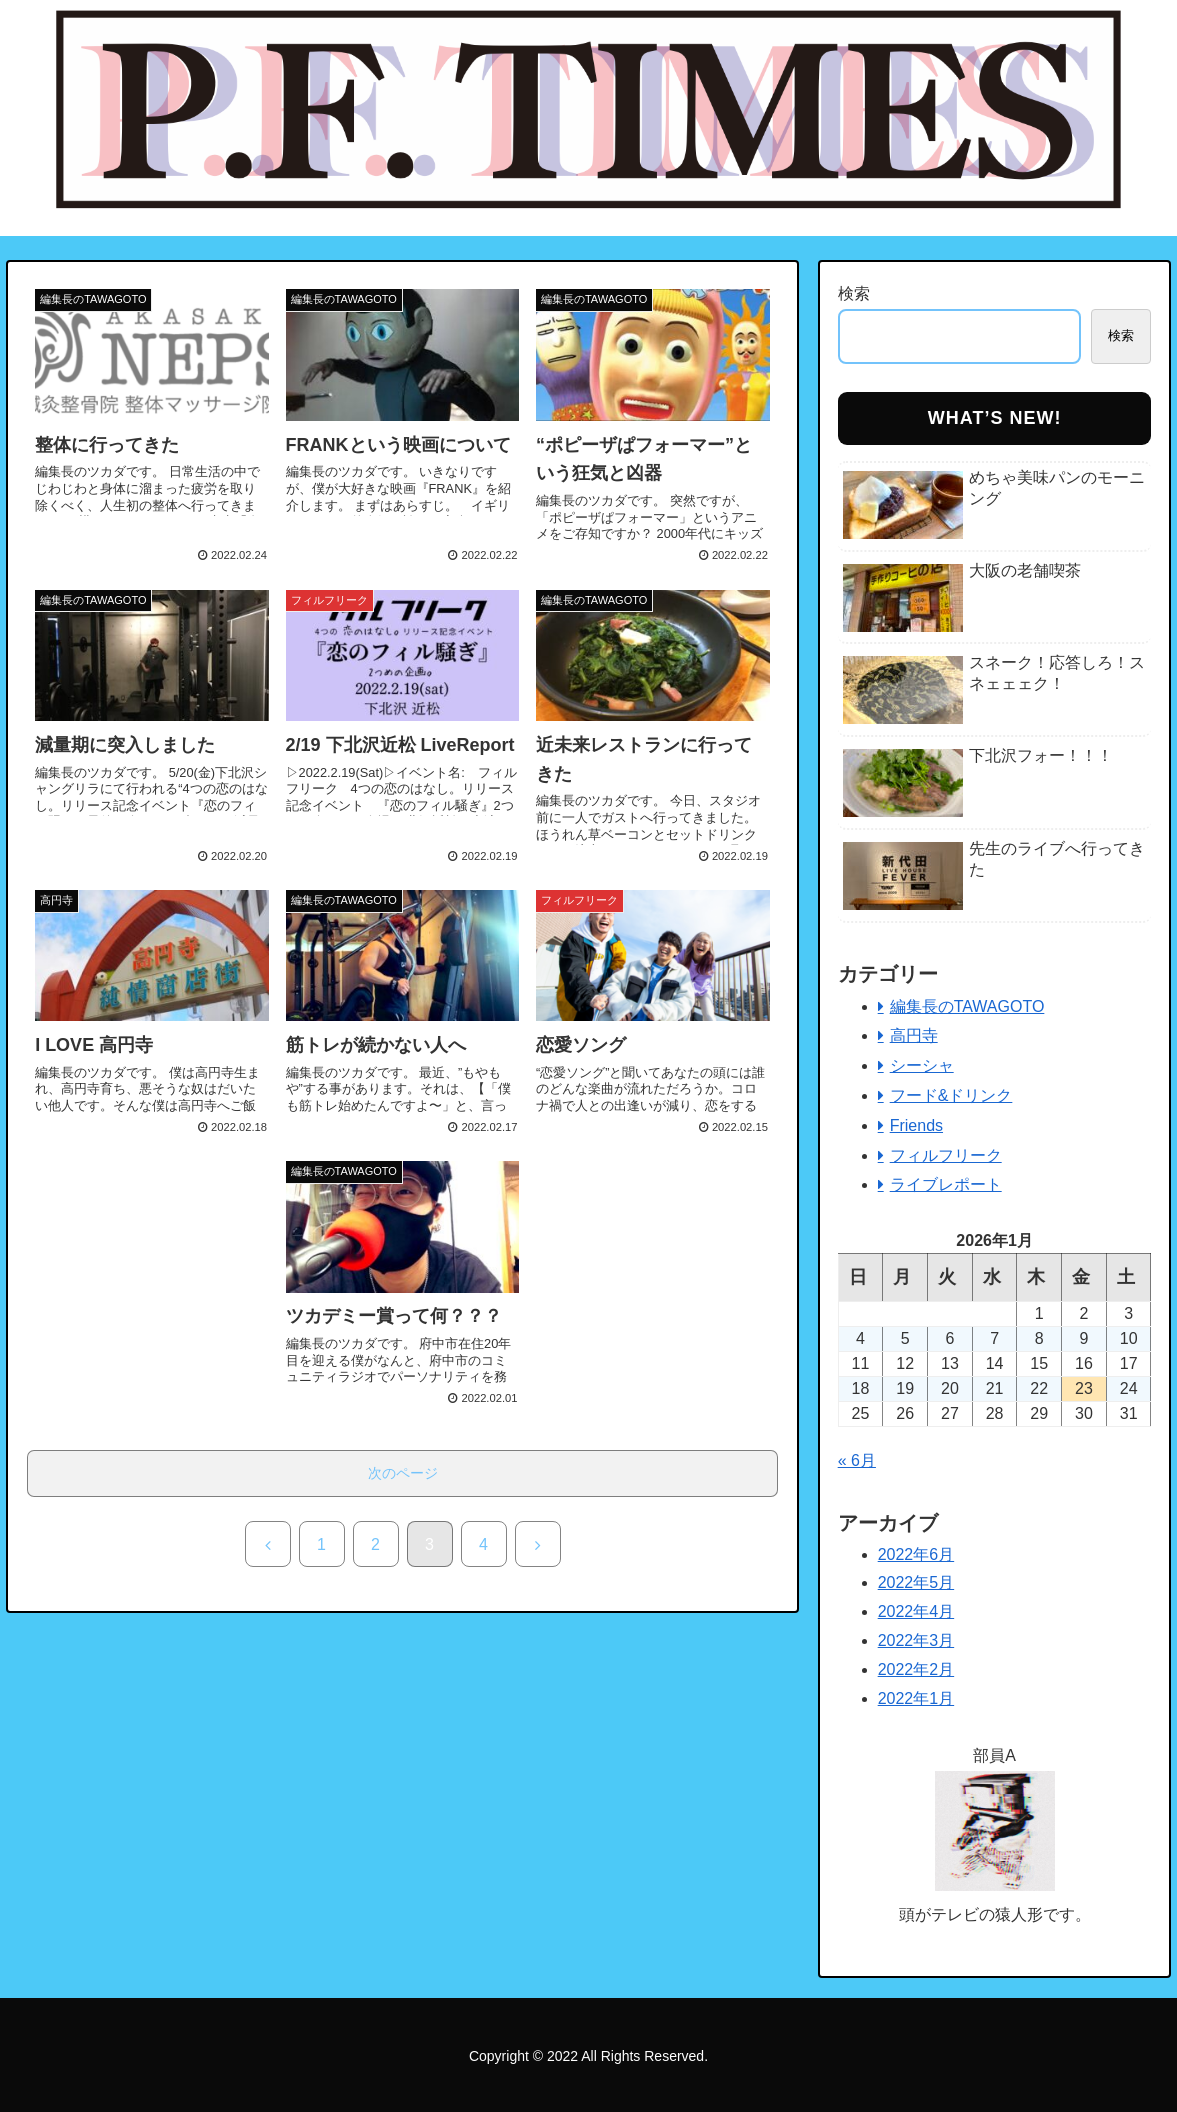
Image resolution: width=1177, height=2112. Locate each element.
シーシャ (922, 1065)
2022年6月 (916, 1554)
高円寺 (914, 1035)
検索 (854, 293)
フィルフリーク (946, 1155)
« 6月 (857, 1460)
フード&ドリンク (951, 1095)
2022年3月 (916, 1640)
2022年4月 (916, 1611)
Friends (916, 1125)
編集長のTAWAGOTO (967, 1006)
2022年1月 (916, 1698)
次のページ (403, 1473)
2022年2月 (916, 1669)
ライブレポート (946, 1184)
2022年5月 (916, 1582)
